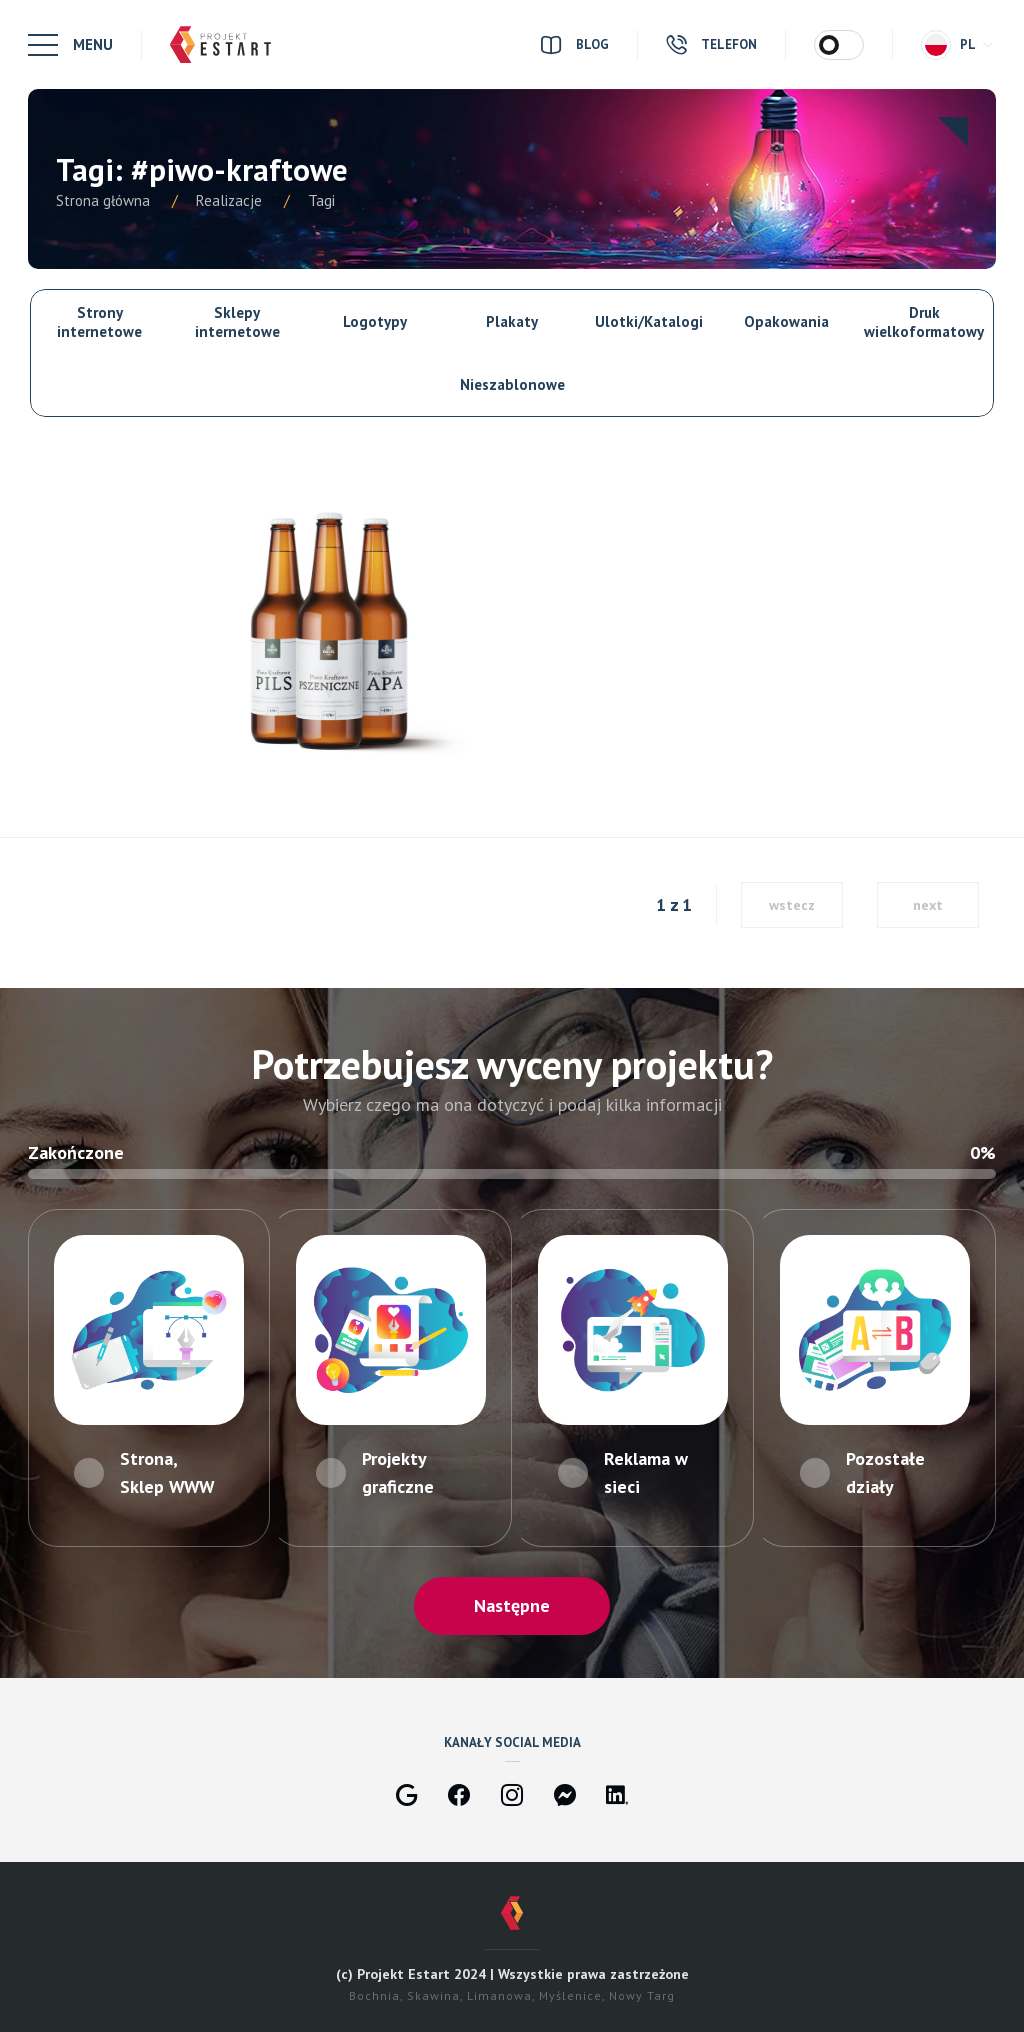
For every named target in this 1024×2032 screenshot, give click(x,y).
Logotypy (375, 321)
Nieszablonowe (512, 384)
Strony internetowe (99, 322)
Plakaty (512, 321)
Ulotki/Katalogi (649, 321)
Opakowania (786, 321)
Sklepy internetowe (237, 322)
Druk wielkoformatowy (924, 322)
